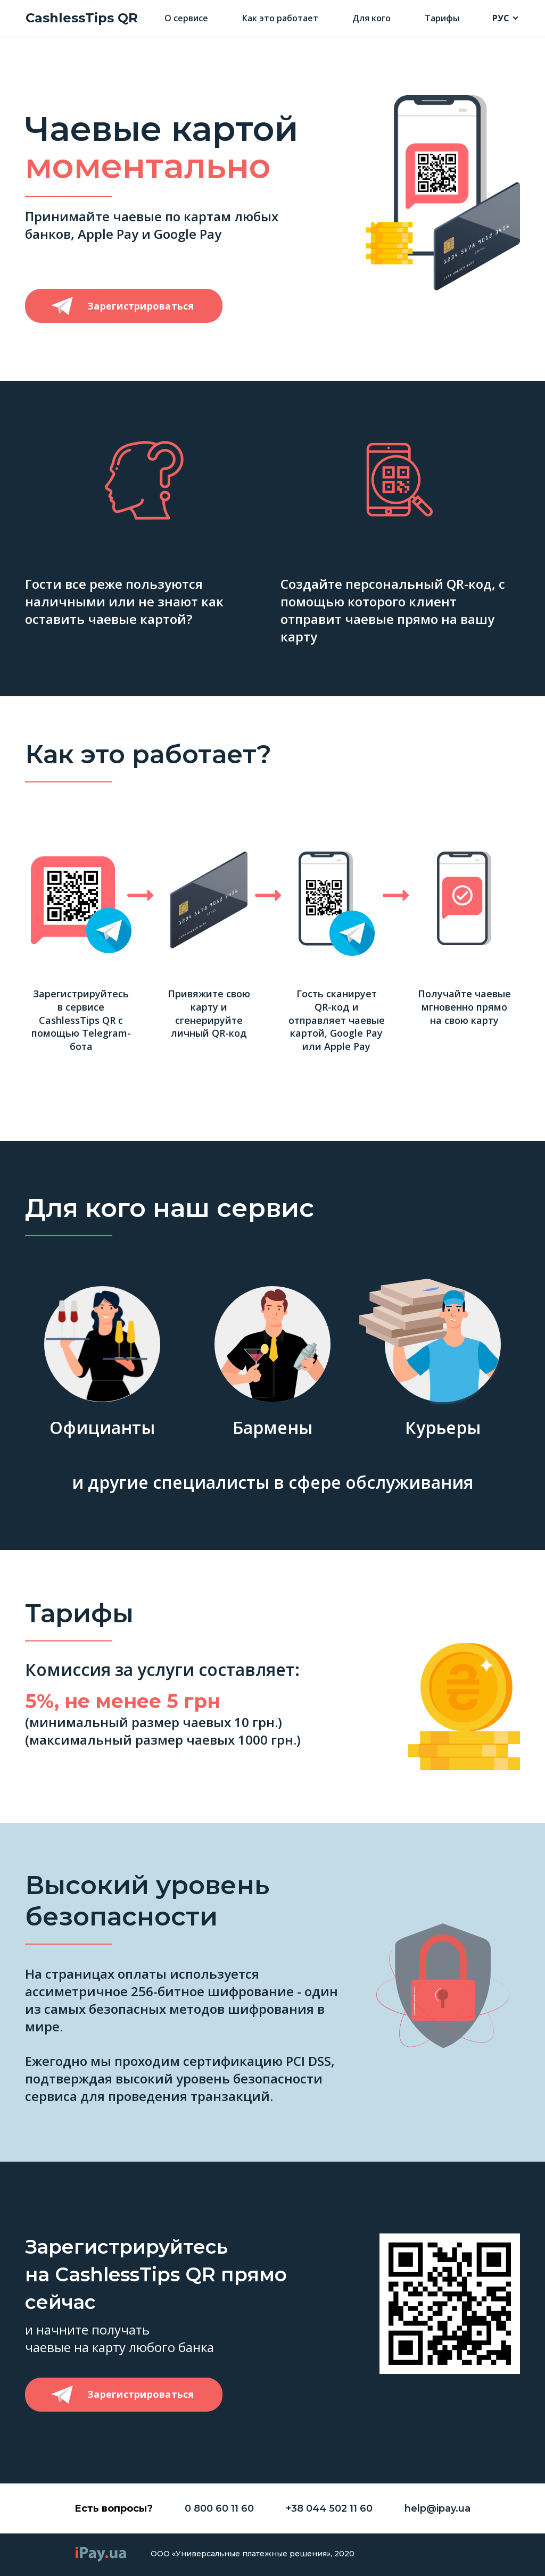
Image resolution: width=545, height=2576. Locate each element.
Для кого (371, 18)
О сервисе (186, 18)
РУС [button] (500, 18)
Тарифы (442, 18)
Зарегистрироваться (140, 305)
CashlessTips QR (82, 18)
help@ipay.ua (437, 2508)
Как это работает (280, 18)
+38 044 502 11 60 (329, 2508)
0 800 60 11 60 (219, 2508)
